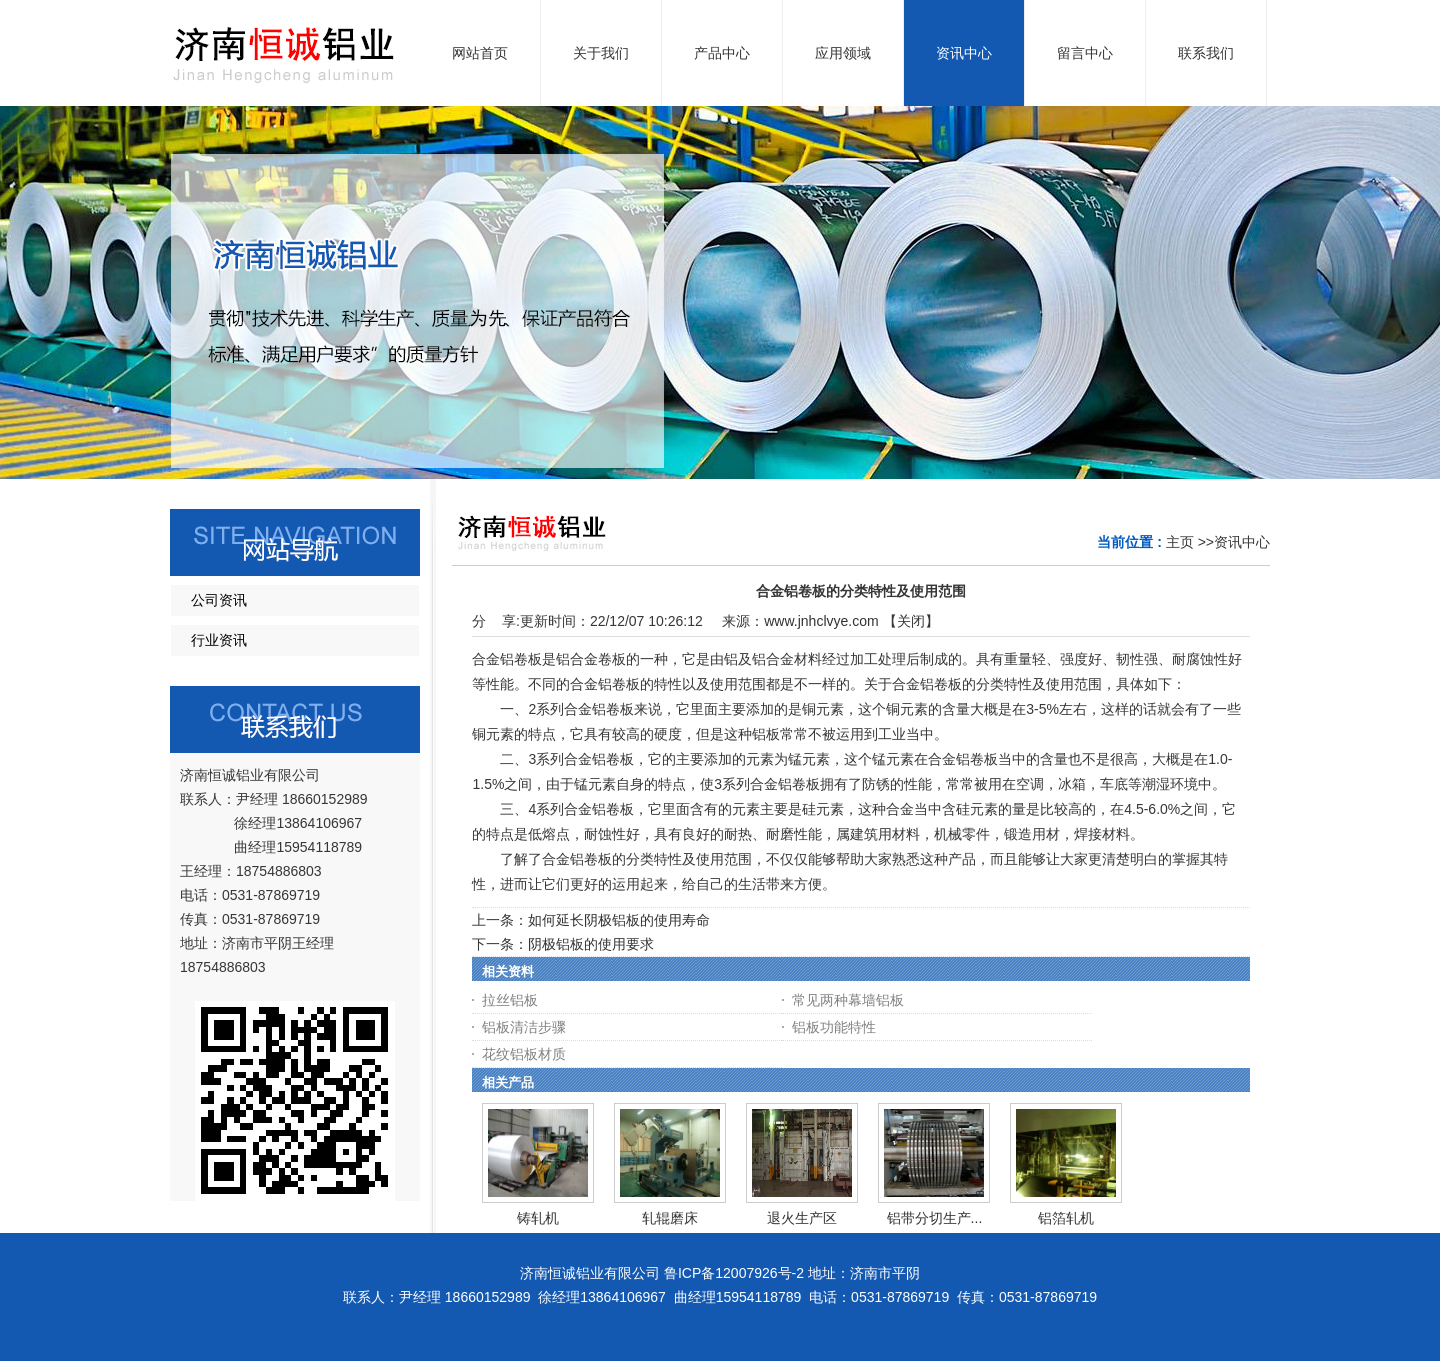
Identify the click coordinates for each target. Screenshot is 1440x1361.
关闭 (911, 621)
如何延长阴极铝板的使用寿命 (619, 920)
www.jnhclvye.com (821, 621)
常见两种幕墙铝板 (848, 1000)
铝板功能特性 (834, 1027)
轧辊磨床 (670, 1218)
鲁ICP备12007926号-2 (734, 1273)
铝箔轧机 (1066, 1218)
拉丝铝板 (510, 1000)
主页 (1180, 542)
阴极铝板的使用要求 (591, 944)
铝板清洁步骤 (524, 1027)
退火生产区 (802, 1218)
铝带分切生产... (935, 1218)
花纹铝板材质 (524, 1054)
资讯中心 (1242, 542)
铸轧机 (538, 1218)
